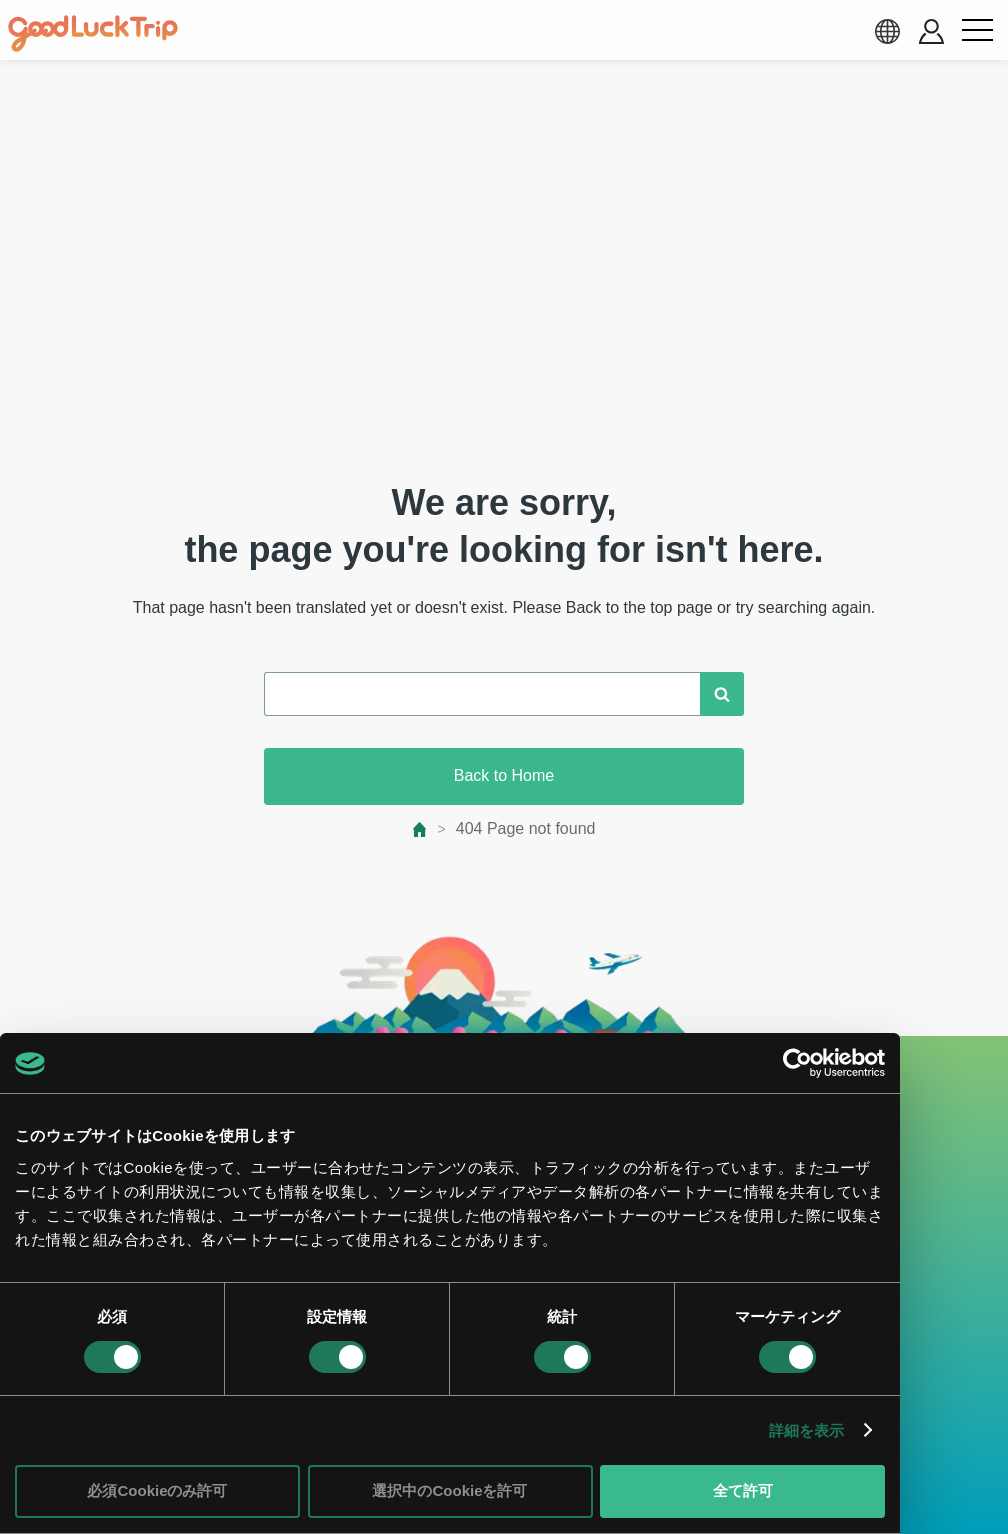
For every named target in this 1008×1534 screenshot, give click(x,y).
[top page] (420, 829)
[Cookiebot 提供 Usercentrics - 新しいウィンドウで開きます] (797, 1063)
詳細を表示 (807, 1430)
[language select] (887, 31)
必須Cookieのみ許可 (157, 1490)
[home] (93, 34)
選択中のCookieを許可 (449, 1490)
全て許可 (743, 1490)
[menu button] (977, 31)
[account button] (931, 31)
